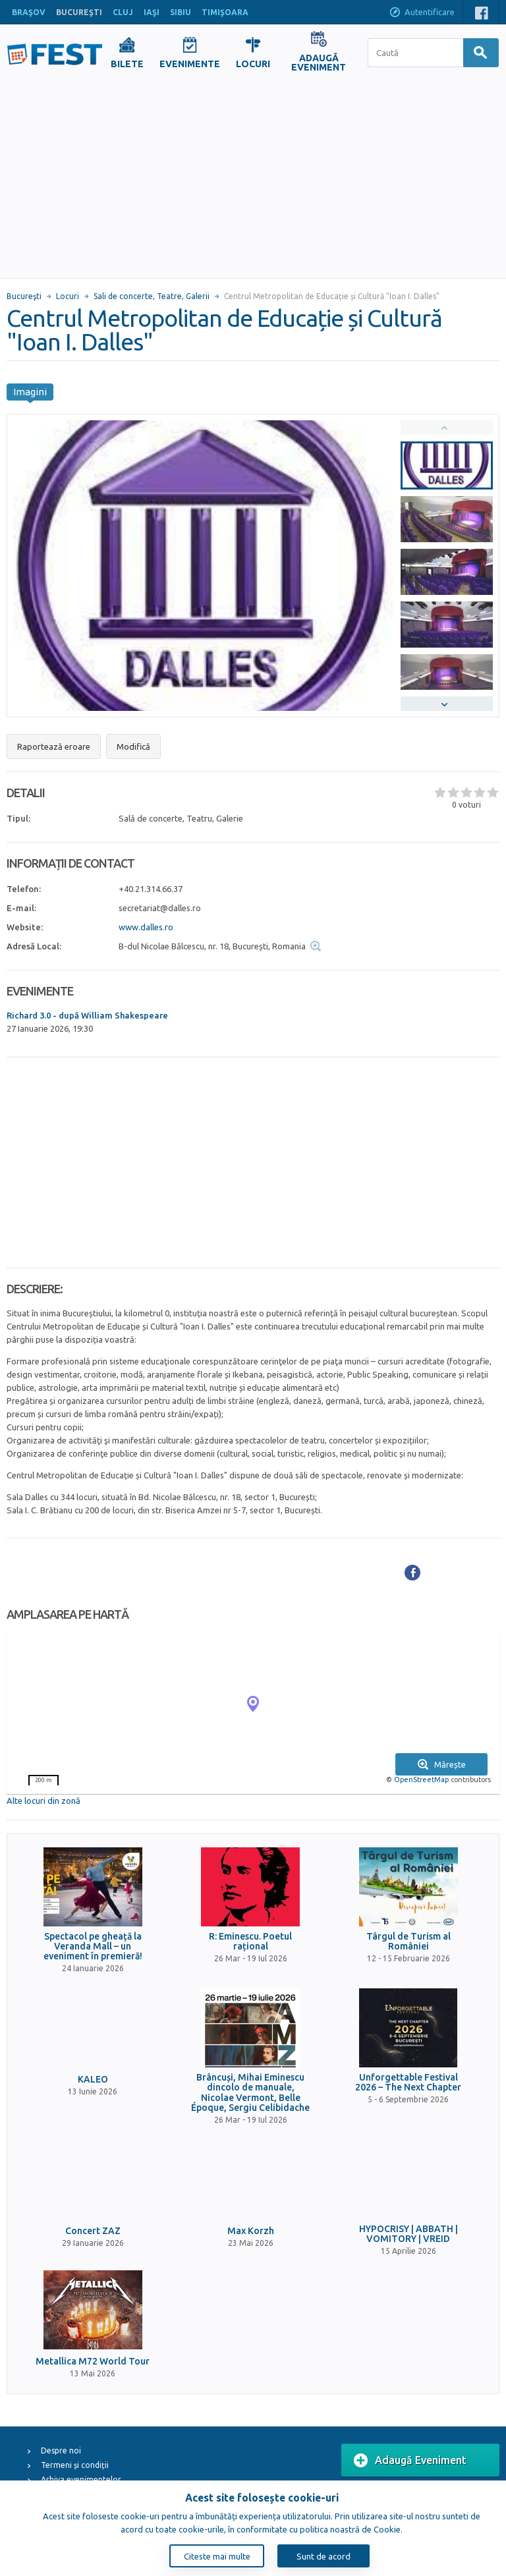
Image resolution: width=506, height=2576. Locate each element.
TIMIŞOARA (225, 12)
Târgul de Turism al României (408, 1941)
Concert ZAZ (93, 2231)
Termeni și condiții (75, 2465)
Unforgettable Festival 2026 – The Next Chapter (408, 2082)
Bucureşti (24, 296)
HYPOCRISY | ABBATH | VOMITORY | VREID (408, 2234)
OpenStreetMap (421, 1779)
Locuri (67, 296)
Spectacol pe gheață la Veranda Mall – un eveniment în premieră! (92, 1947)
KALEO (93, 2080)
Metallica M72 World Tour (93, 2361)
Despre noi (61, 2450)
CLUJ (123, 12)
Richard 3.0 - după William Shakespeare (87, 1015)
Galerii (198, 296)
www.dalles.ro (146, 927)
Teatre (169, 296)
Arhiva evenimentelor (81, 2479)
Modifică (133, 746)
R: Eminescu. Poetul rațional (250, 1941)
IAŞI (151, 12)
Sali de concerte (123, 296)
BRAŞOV (28, 12)
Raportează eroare (53, 746)
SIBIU (180, 12)
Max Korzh (250, 2231)
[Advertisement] (253, 179)
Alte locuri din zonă (43, 1800)
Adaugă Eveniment (410, 2460)
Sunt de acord (323, 2556)
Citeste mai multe (217, 2556)
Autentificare (422, 13)
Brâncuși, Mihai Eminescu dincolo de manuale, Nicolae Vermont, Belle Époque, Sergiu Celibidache (250, 2093)
